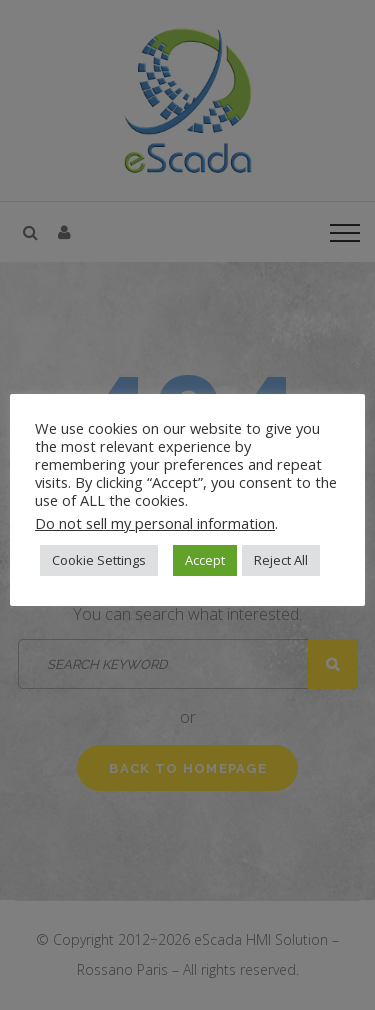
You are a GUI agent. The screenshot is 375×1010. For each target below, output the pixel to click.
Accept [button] (205, 560)
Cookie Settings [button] (99, 560)
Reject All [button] (281, 560)
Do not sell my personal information (155, 523)
